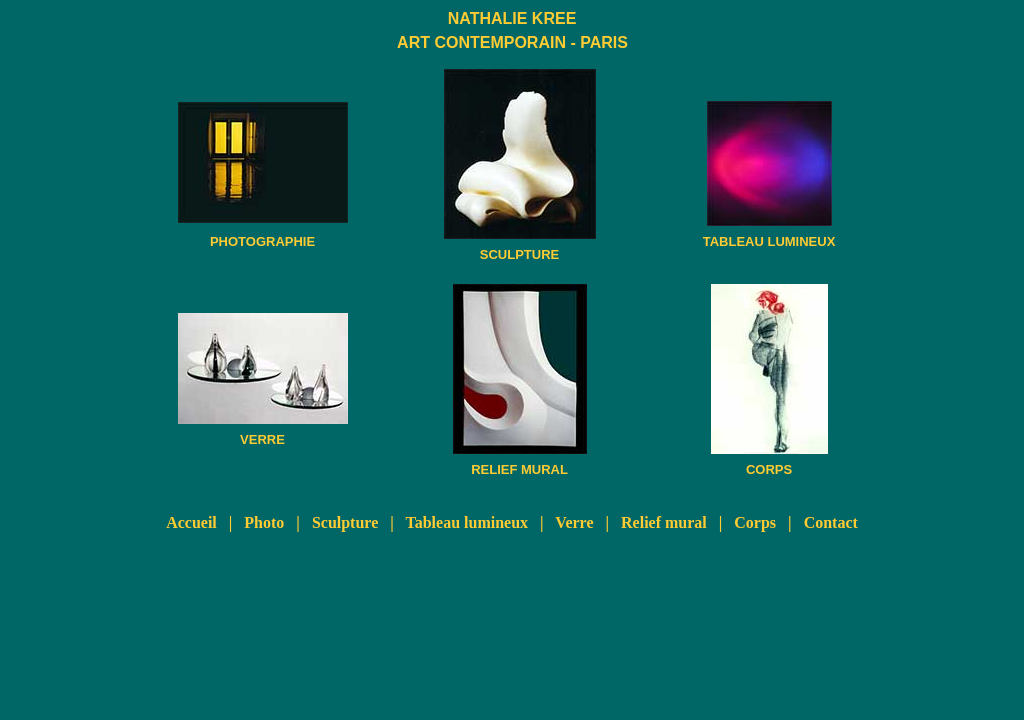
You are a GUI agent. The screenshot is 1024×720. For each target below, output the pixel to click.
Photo (264, 522)
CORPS (769, 469)
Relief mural (664, 522)
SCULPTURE (519, 254)
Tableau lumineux (467, 522)
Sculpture (345, 522)
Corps (755, 522)
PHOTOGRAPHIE (262, 241)
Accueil (191, 522)
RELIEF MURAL (519, 469)
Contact (831, 522)
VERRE (262, 439)
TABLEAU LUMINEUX (769, 241)
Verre (574, 522)
